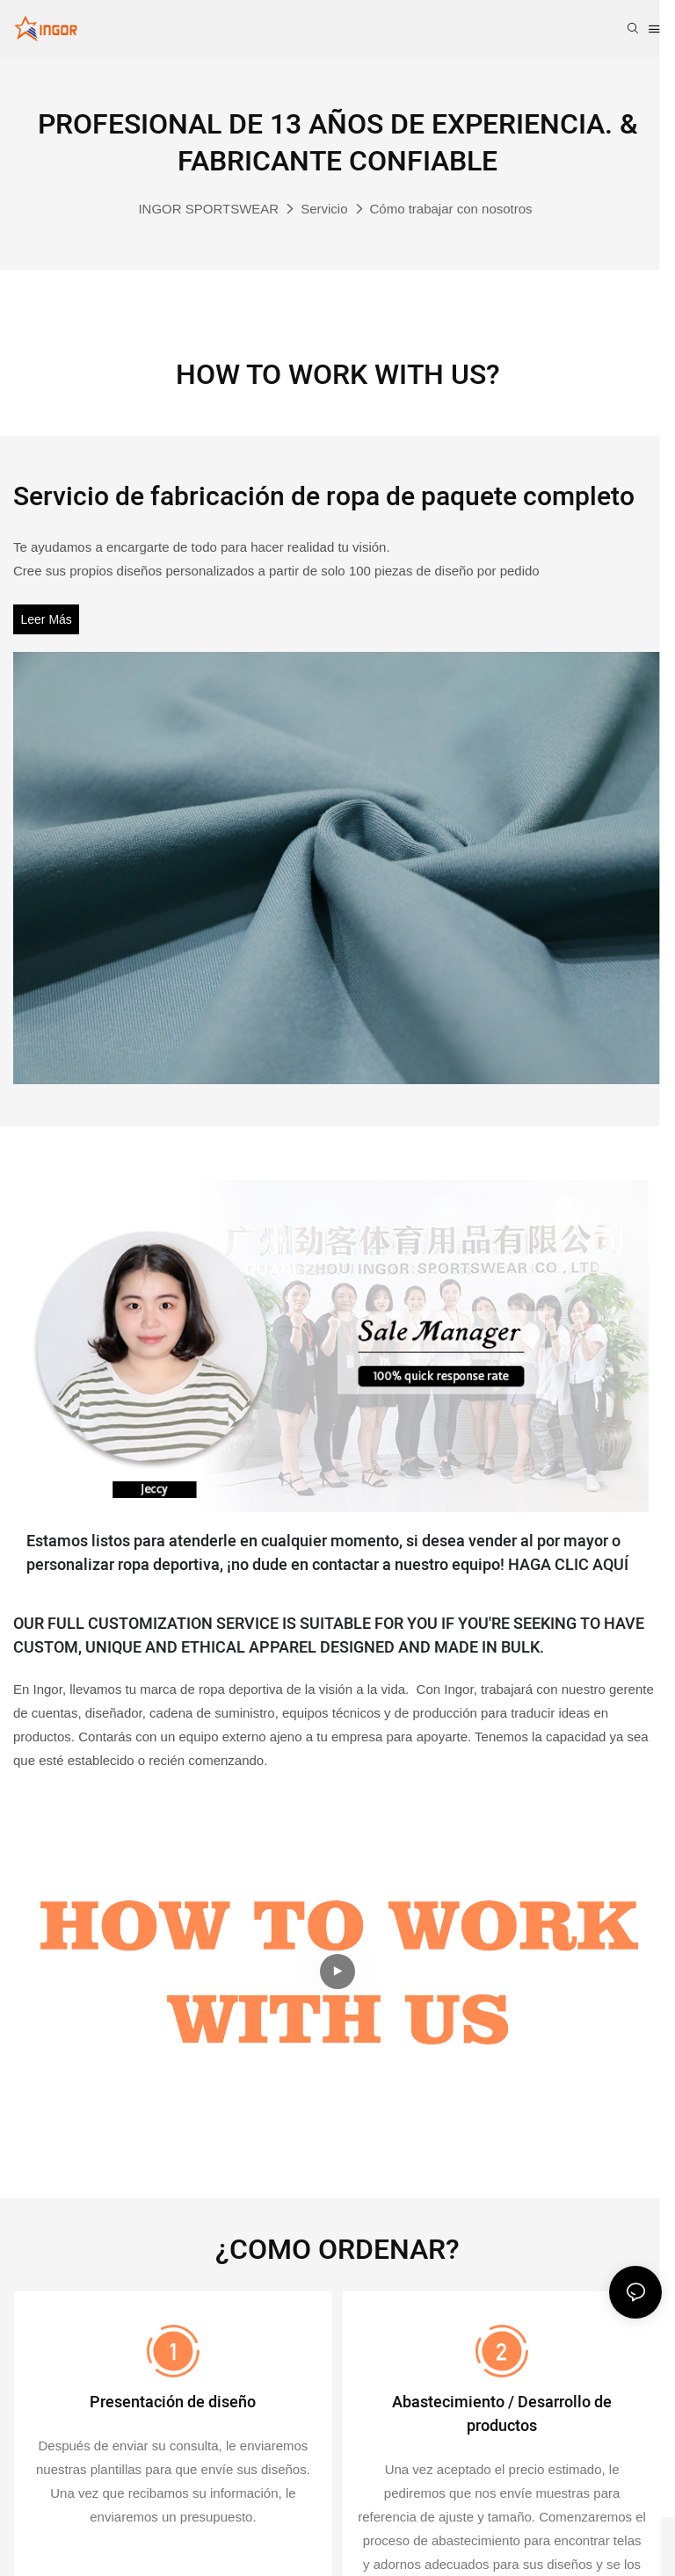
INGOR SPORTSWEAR (208, 208)
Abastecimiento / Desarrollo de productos (502, 2417)
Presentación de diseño (173, 2405)
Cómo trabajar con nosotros (451, 208)
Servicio (324, 208)
